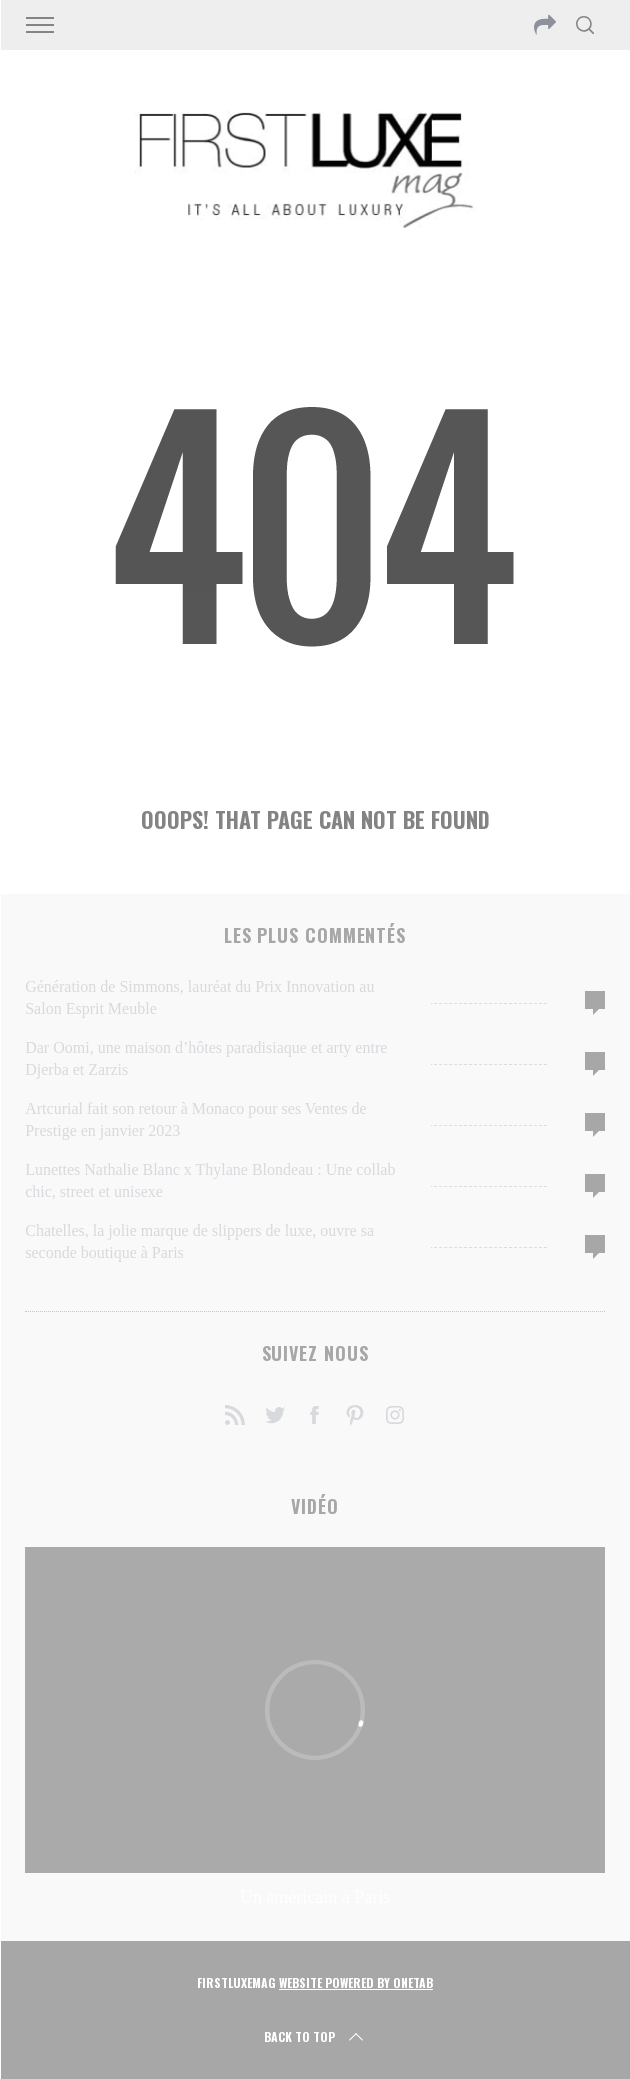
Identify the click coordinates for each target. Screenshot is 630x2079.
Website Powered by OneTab (356, 1982)
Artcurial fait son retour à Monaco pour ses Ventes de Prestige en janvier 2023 (195, 1119)
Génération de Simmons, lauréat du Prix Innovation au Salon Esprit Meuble (199, 997)
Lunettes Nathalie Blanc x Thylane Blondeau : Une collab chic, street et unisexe (210, 1180)
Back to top (315, 2037)
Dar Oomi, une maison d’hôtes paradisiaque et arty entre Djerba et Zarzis (206, 1058)
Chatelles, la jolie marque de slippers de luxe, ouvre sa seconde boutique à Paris (199, 1241)
